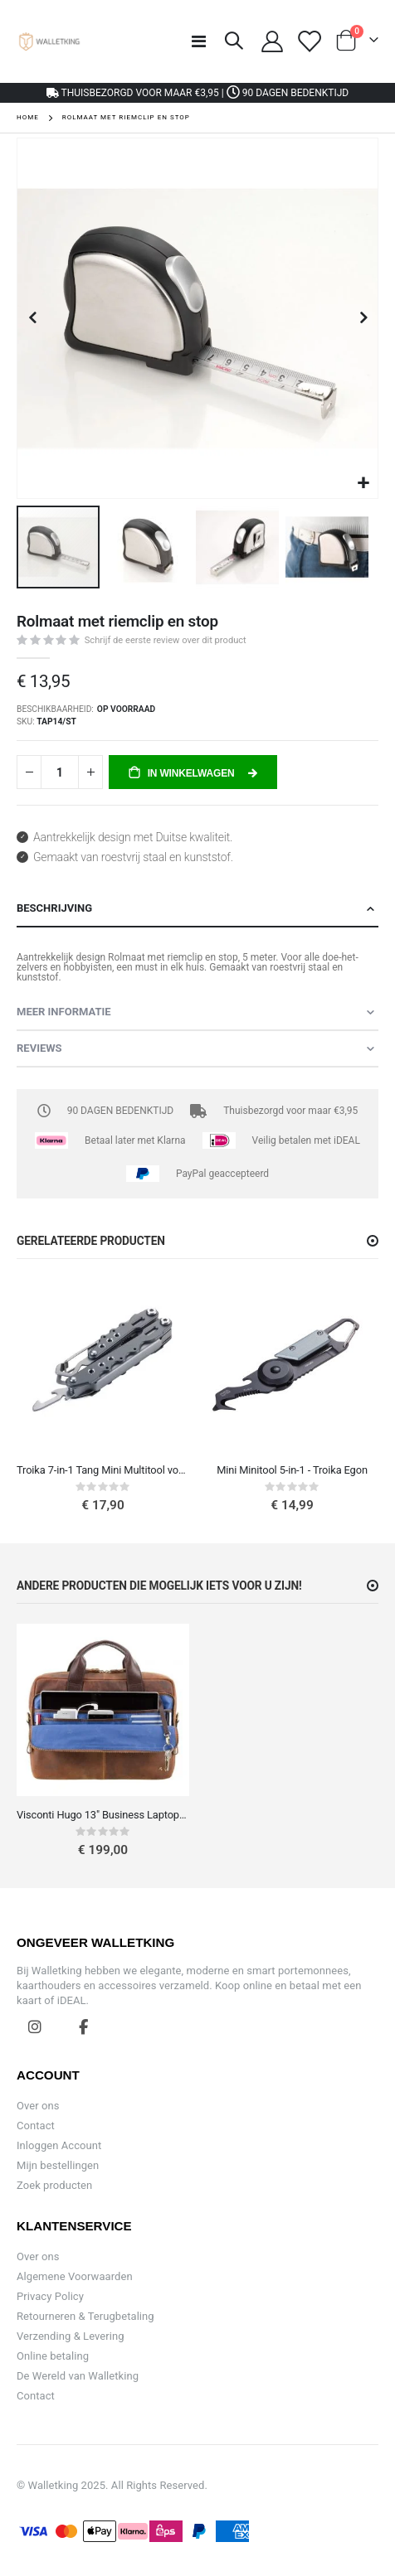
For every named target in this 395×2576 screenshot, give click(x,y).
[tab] (197, 909)
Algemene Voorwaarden (75, 2276)
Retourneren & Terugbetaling (85, 2316)
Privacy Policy (50, 2296)
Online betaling (53, 2356)
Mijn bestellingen (58, 2165)
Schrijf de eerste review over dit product (165, 640)
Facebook (83, 2026)
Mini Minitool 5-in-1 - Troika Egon (292, 1470)
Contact (36, 2125)
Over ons (38, 2105)
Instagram (34, 2026)
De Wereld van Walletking (78, 2376)
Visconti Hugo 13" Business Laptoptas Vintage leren (103, 1815)
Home (28, 117)
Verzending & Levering (70, 2336)
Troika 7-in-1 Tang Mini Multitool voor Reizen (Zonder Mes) (103, 1470)
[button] (363, 483)
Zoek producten (54, 2185)
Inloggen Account (59, 2145)
